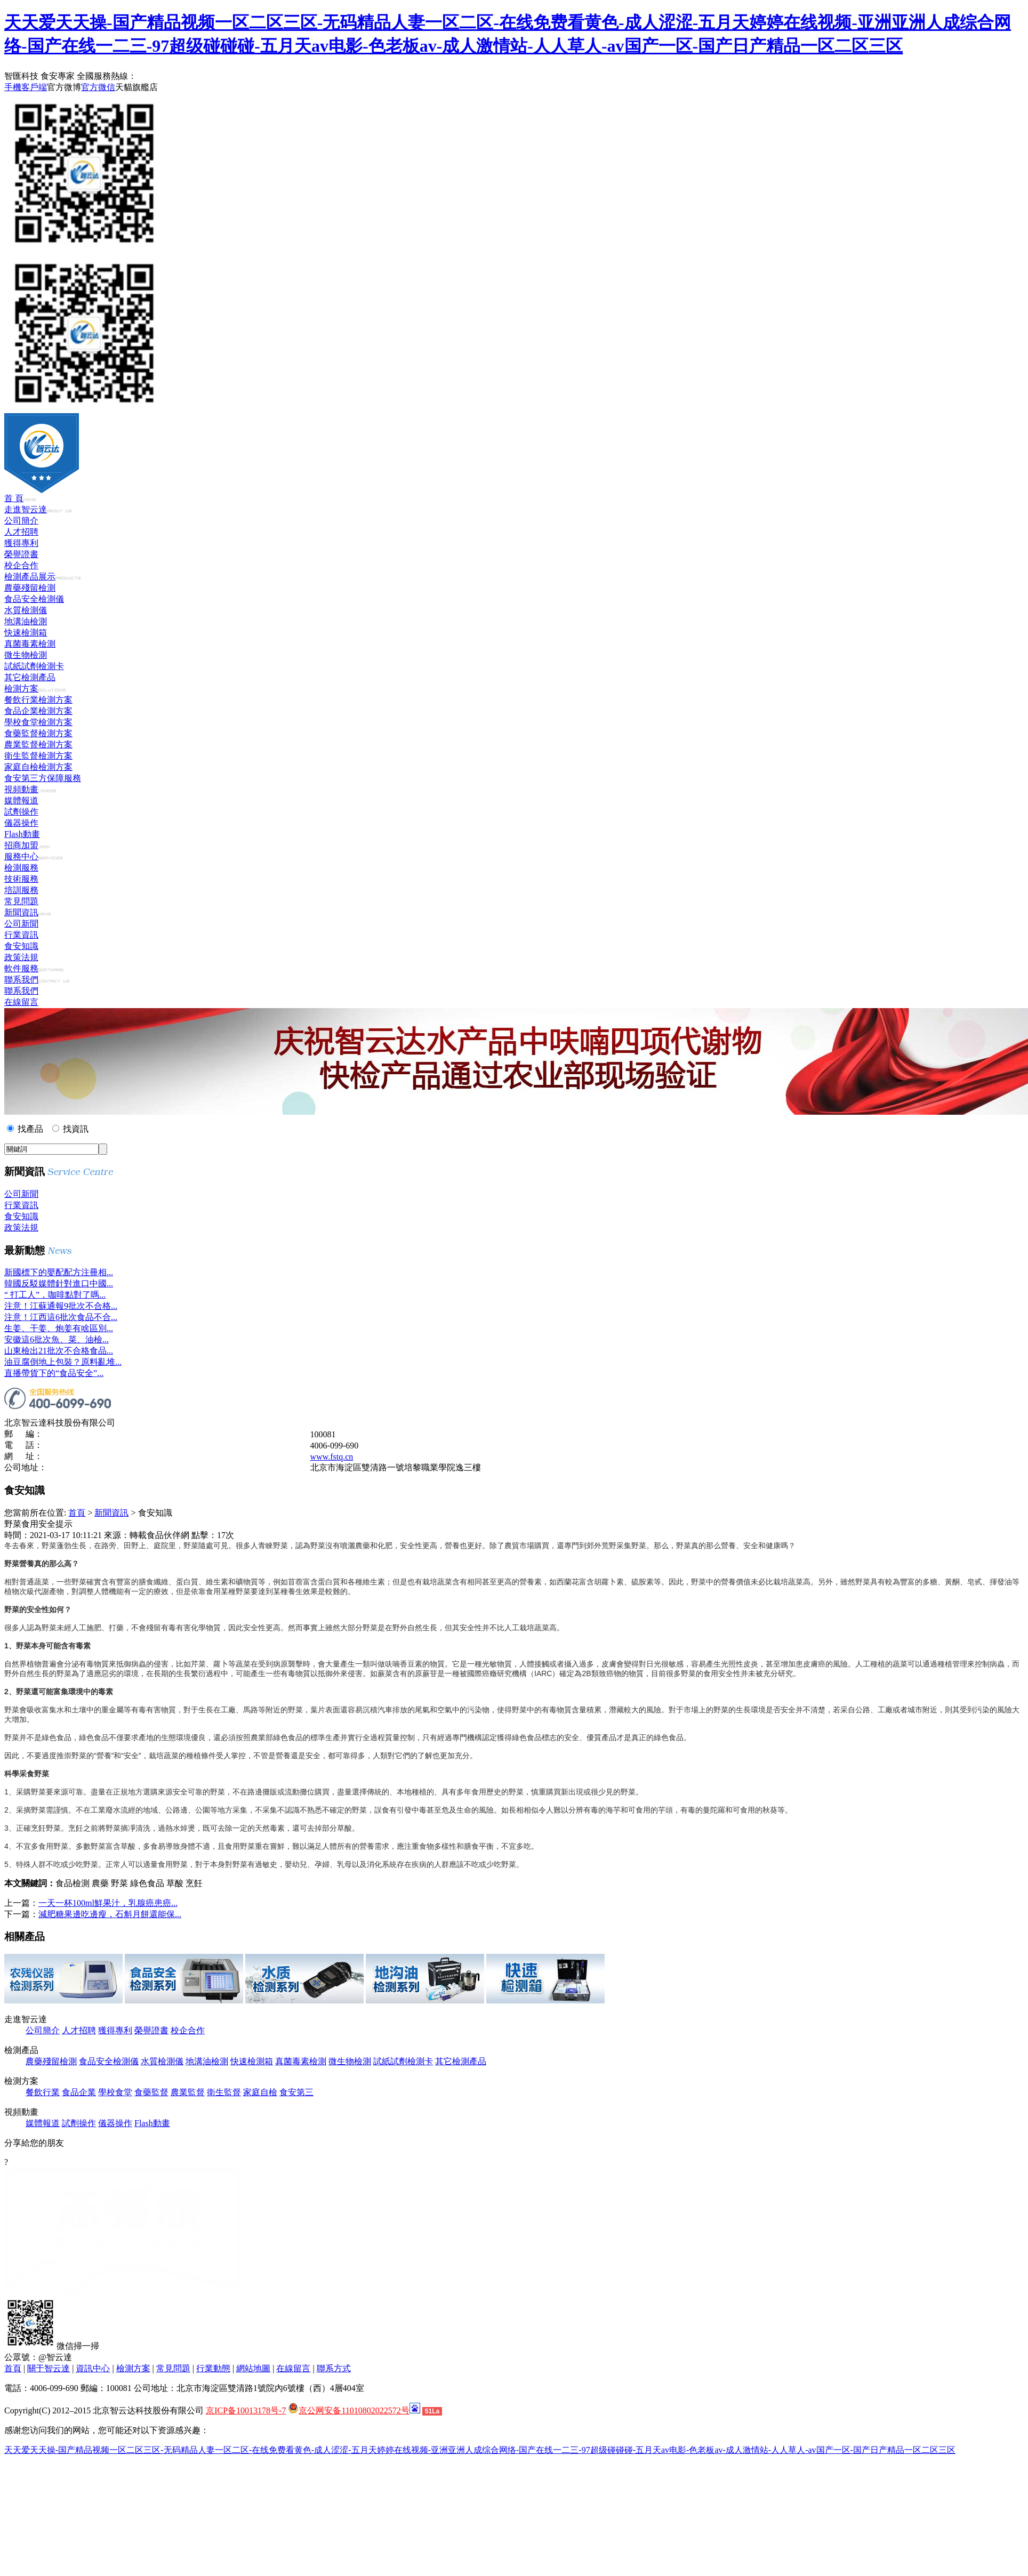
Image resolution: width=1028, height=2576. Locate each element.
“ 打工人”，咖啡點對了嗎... (55, 1294)
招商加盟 (27, 845)
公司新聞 (21, 923)
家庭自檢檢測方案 (38, 766)
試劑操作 (21, 811)
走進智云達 (37, 509)
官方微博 (64, 87)
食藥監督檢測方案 (38, 733)
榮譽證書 (21, 554)
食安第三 (296, 2092)
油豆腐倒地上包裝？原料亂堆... (63, 1361)
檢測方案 (35, 688)
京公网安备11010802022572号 (348, 2410)
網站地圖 (253, 2368)
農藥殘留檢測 (29, 587)
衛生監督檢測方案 (38, 755)
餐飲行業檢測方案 (38, 699)
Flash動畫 (22, 834)
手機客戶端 (25, 87)
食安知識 (21, 946)
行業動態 (213, 2368)
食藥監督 (151, 2092)
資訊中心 (93, 2368)
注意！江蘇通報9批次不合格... (60, 1305)
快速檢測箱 (25, 632)
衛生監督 (224, 2092)
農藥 (362, 1545)
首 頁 (20, 498)
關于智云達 (48, 2368)
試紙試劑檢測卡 (34, 666)
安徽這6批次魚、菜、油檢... (56, 1339)
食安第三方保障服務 (42, 778)
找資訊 (76, 1128)
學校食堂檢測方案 (38, 722)
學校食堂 (115, 2092)
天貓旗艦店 (136, 87)
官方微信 (98, 87)
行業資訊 (21, 934)
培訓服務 (21, 890)
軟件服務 (33, 968)
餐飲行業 (43, 2092)
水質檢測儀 (25, 610)
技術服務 (21, 878)
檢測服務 (21, 867)
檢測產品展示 (42, 576)
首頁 (76, 1512)
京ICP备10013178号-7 (246, 2410)
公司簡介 (21, 520)
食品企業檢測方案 (38, 710)
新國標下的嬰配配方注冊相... (58, 1272)
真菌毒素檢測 (29, 643)
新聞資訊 (27, 912)
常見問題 (21, 901)
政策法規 (21, 957)
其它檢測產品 (29, 677)
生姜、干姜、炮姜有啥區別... (58, 1328)
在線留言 (21, 1002)
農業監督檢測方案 (38, 744)
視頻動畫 (30, 789)
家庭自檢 (260, 2092)
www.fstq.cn (332, 1456)
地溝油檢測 (25, 621)
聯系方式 (334, 2368)
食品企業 (79, 2092)
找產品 (30, 1128)
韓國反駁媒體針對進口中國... (58, 1283)
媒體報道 (21, 800)
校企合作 (21, 565)
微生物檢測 (25, 654)
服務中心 (33, 856)
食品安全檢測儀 (34, 598)
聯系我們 (36, 979)
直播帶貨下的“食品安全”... (53, 1373)
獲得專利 (21, 543)
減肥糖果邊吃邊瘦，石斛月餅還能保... (109, 1914)
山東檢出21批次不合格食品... (58, 1350)
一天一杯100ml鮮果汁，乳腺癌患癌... (108, 1902)
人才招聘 (21, 531)
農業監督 (188, 2092)
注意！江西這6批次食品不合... (60, 1317)
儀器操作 (21, 822)
